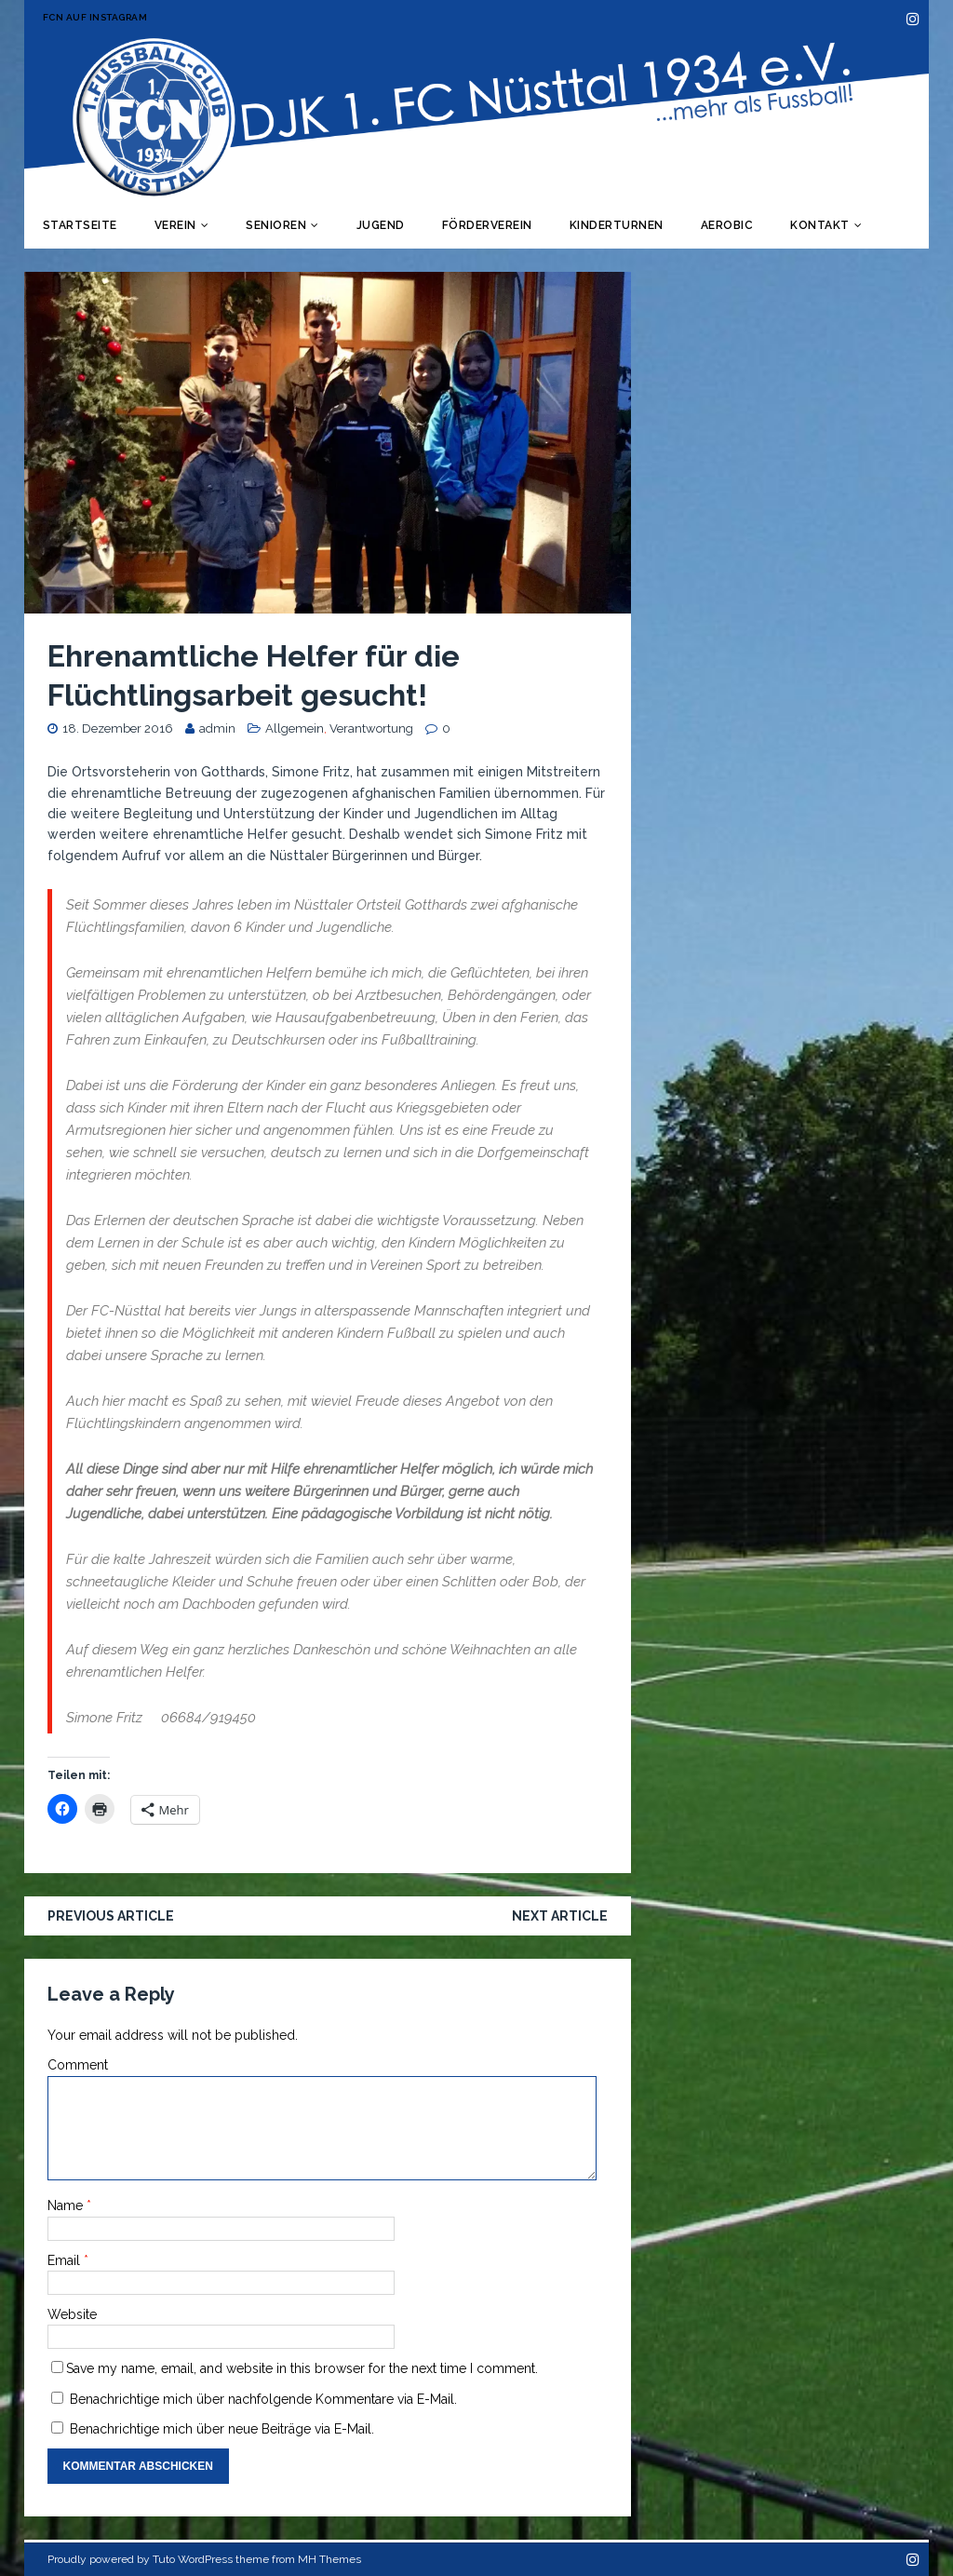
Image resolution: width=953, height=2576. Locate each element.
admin (217, 728)
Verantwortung (371, 728)
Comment (77, 2064)
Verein (175, 225)
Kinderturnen (617, 225)
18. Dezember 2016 (117, 728)
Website (72, 2314)
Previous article (110, 1915)
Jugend (380, 225)
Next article (560, 1915)
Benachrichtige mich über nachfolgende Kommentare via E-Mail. (263, 2399)
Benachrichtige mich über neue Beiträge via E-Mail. (222, 2428)
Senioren (276, 225)
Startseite (80, 225)
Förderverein (487, 225)
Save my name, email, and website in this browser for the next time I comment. (302, 2368)
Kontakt (820, 225)
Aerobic (727, 225)
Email (65, 2260)
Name (67, 2205)
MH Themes (329, 2559)
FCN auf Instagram (95, 17)
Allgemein (294, 728)
